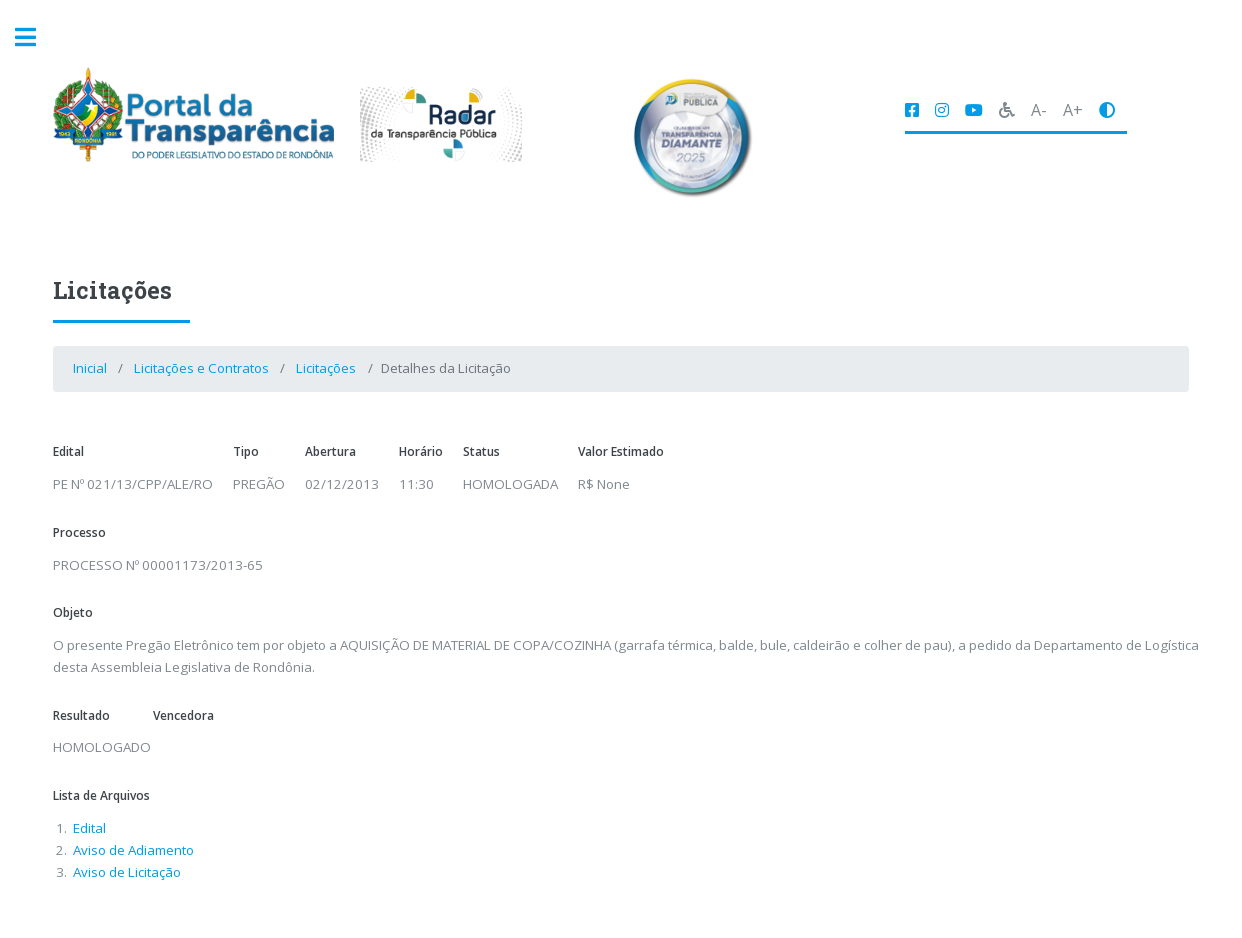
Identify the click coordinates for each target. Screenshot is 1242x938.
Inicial (90, 368)
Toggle (36, 37)
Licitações (326, 368)
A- (1039, 110)
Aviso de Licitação (127, 872)
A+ (1073, 110)
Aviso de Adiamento (133, 850)
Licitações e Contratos (201, 368)
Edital (89, 828)
